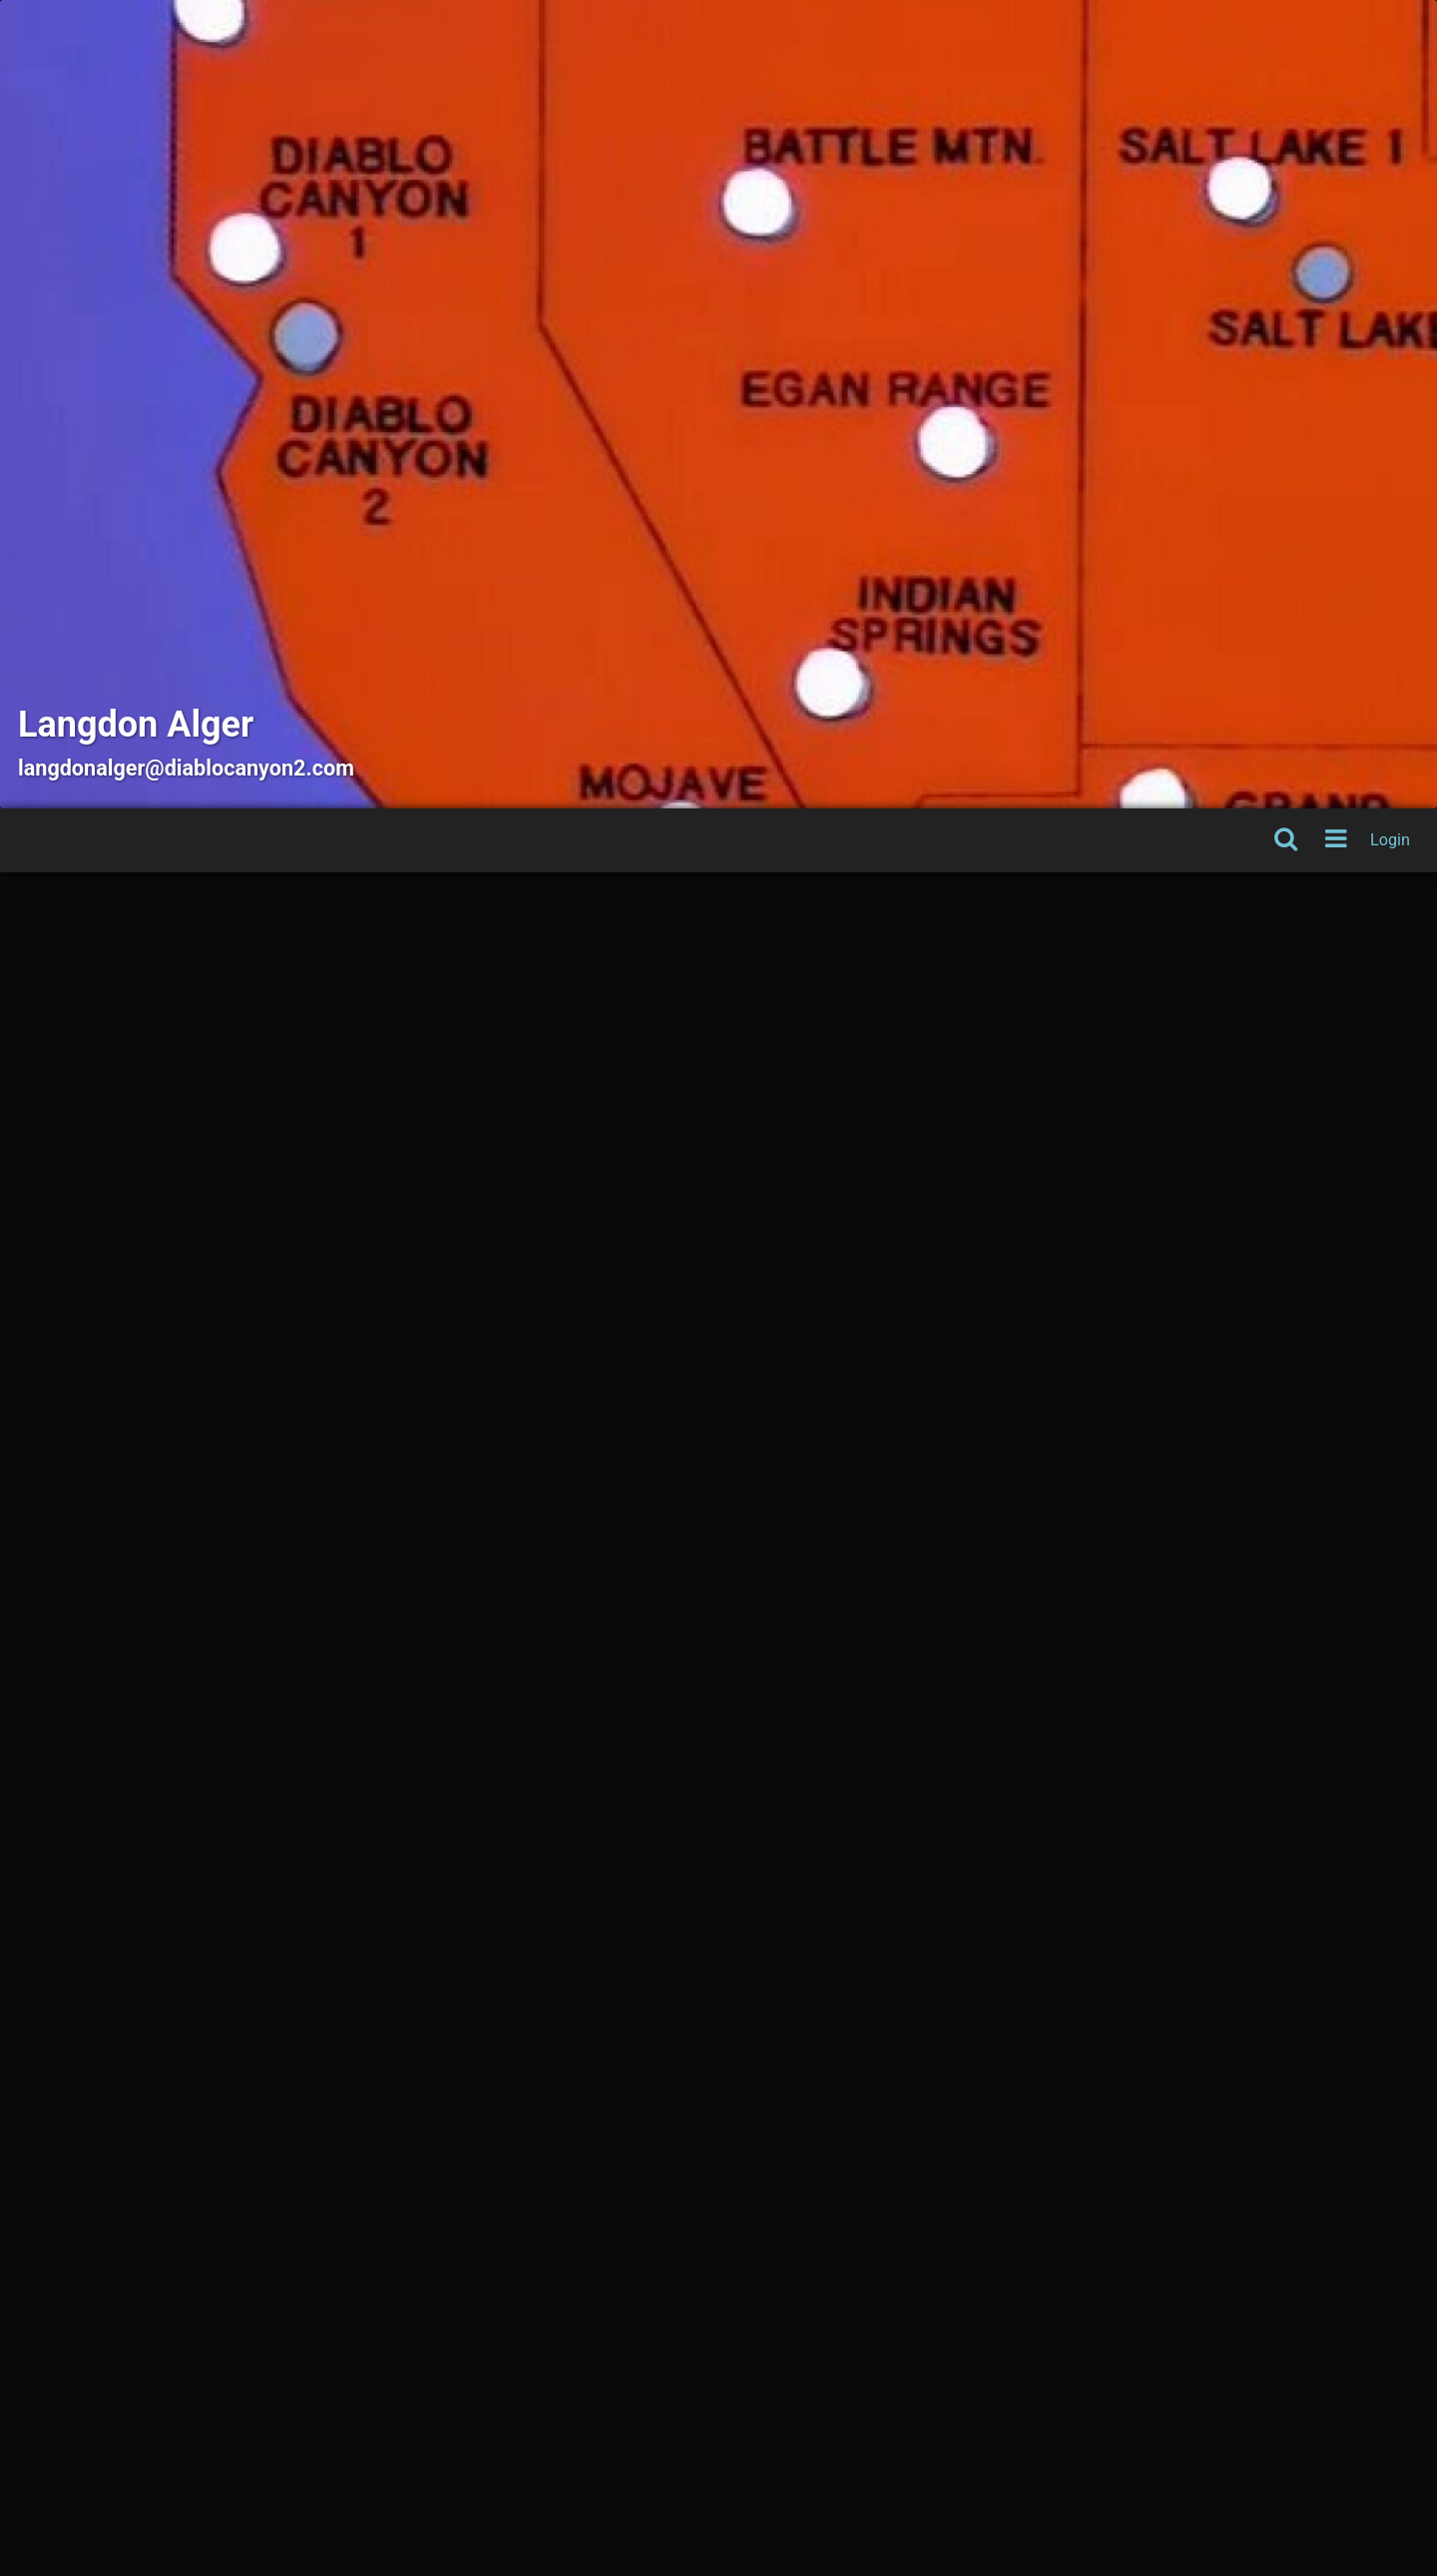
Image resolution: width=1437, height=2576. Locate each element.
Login (1390, 839)
